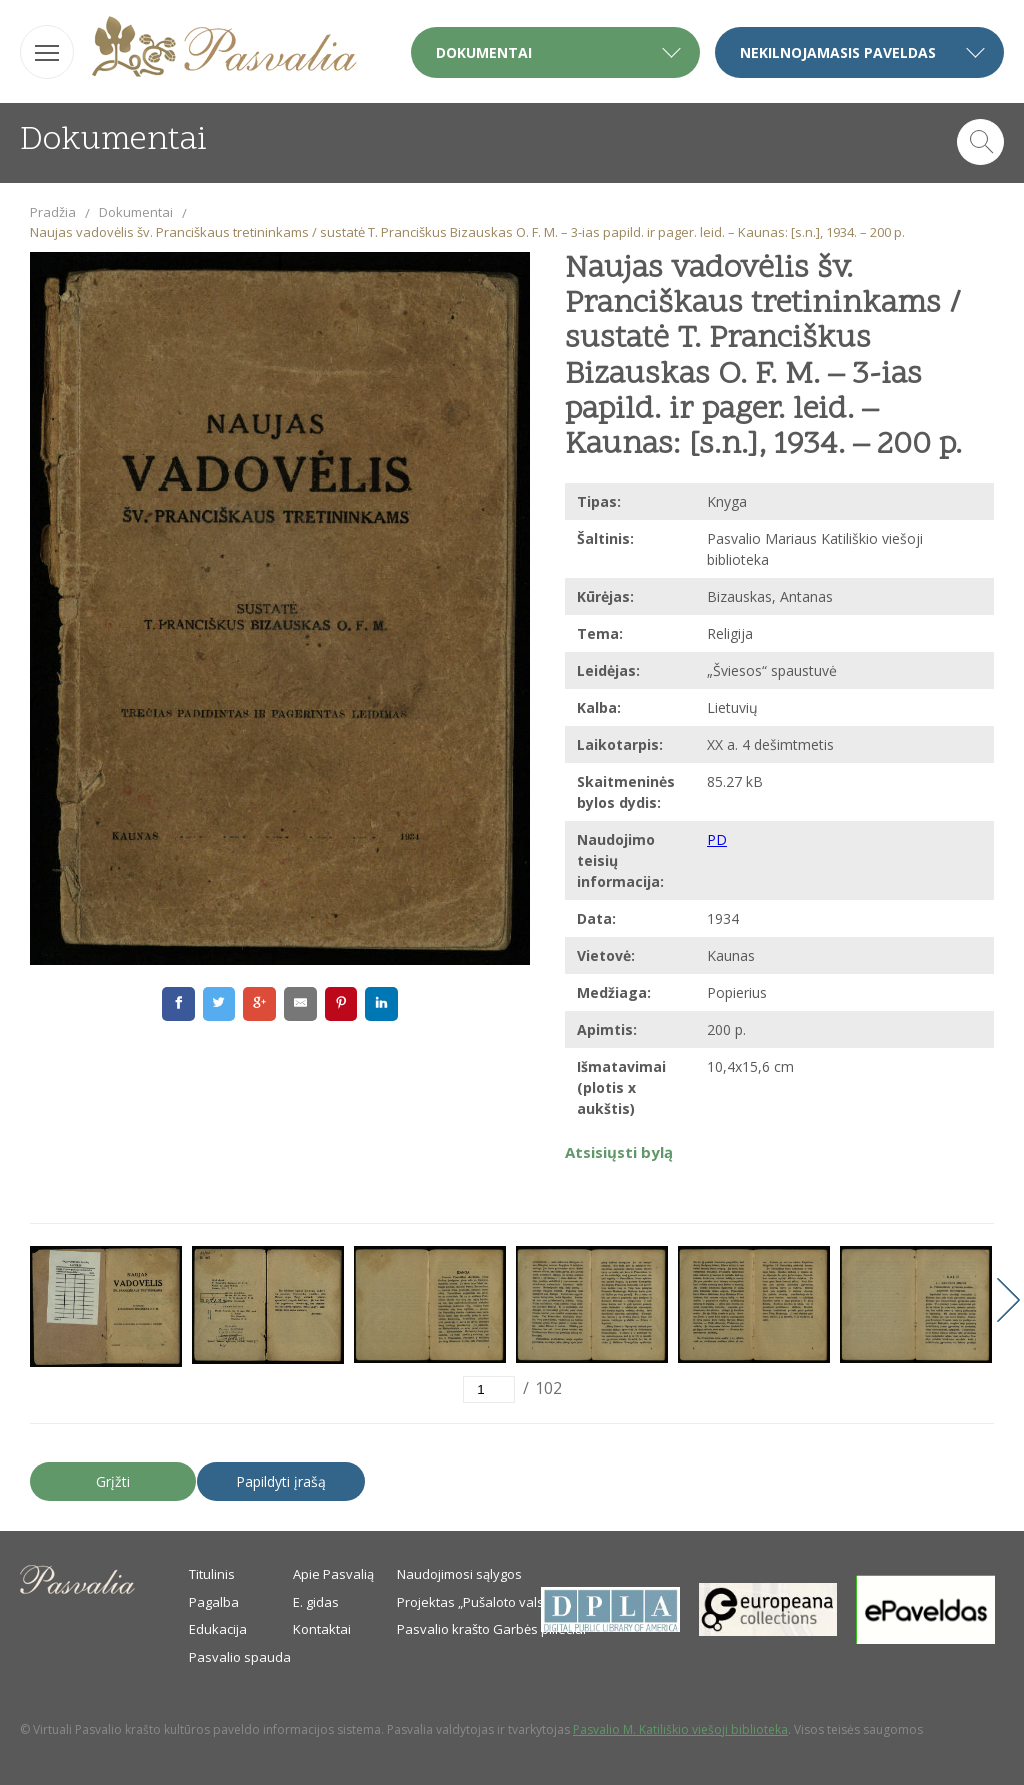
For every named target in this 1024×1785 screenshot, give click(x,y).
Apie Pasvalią (333, 1574)
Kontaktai (322, 1629)
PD (717, 839)
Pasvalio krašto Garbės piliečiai (491, 1629)
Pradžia (53, 212)
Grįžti (113, 1481)
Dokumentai (136, 212)
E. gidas (316, 1602)
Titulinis (212, 1574)
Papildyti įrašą (281, 1481)
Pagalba (214, 1602)
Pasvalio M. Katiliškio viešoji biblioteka (680, 1729)
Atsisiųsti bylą (619, 1152)
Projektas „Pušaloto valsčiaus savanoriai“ (523, 1602)
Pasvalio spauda (240, 1657)
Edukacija (218, 1629)
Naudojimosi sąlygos (459, 1574)
